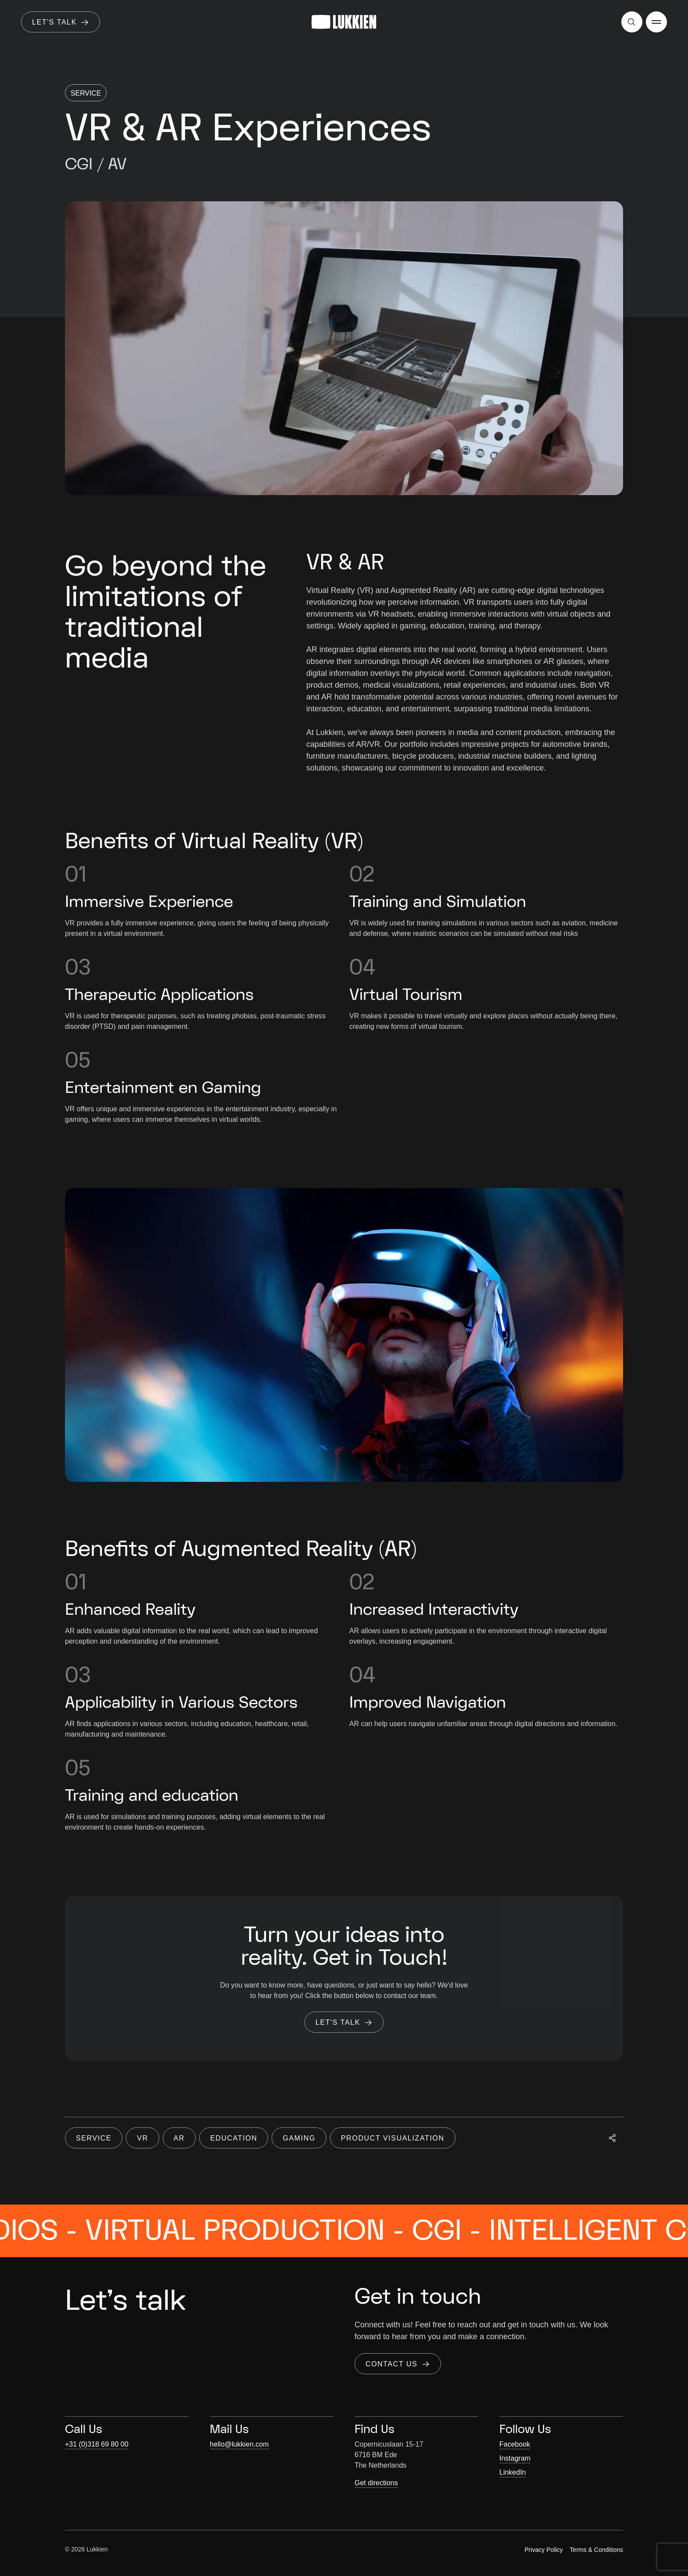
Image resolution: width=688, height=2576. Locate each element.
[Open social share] (612, 2155)
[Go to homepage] (344, 22)
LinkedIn (512, 2472)
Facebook (514, 2444)
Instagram (514, 2458)
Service (86, 93)
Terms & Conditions (596, 2549)
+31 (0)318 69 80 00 (97, 2444)
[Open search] (631, 21)
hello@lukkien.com (239, 2444)
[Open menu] (656, 21)
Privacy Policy (543, 2549)
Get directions (376, 2483)
